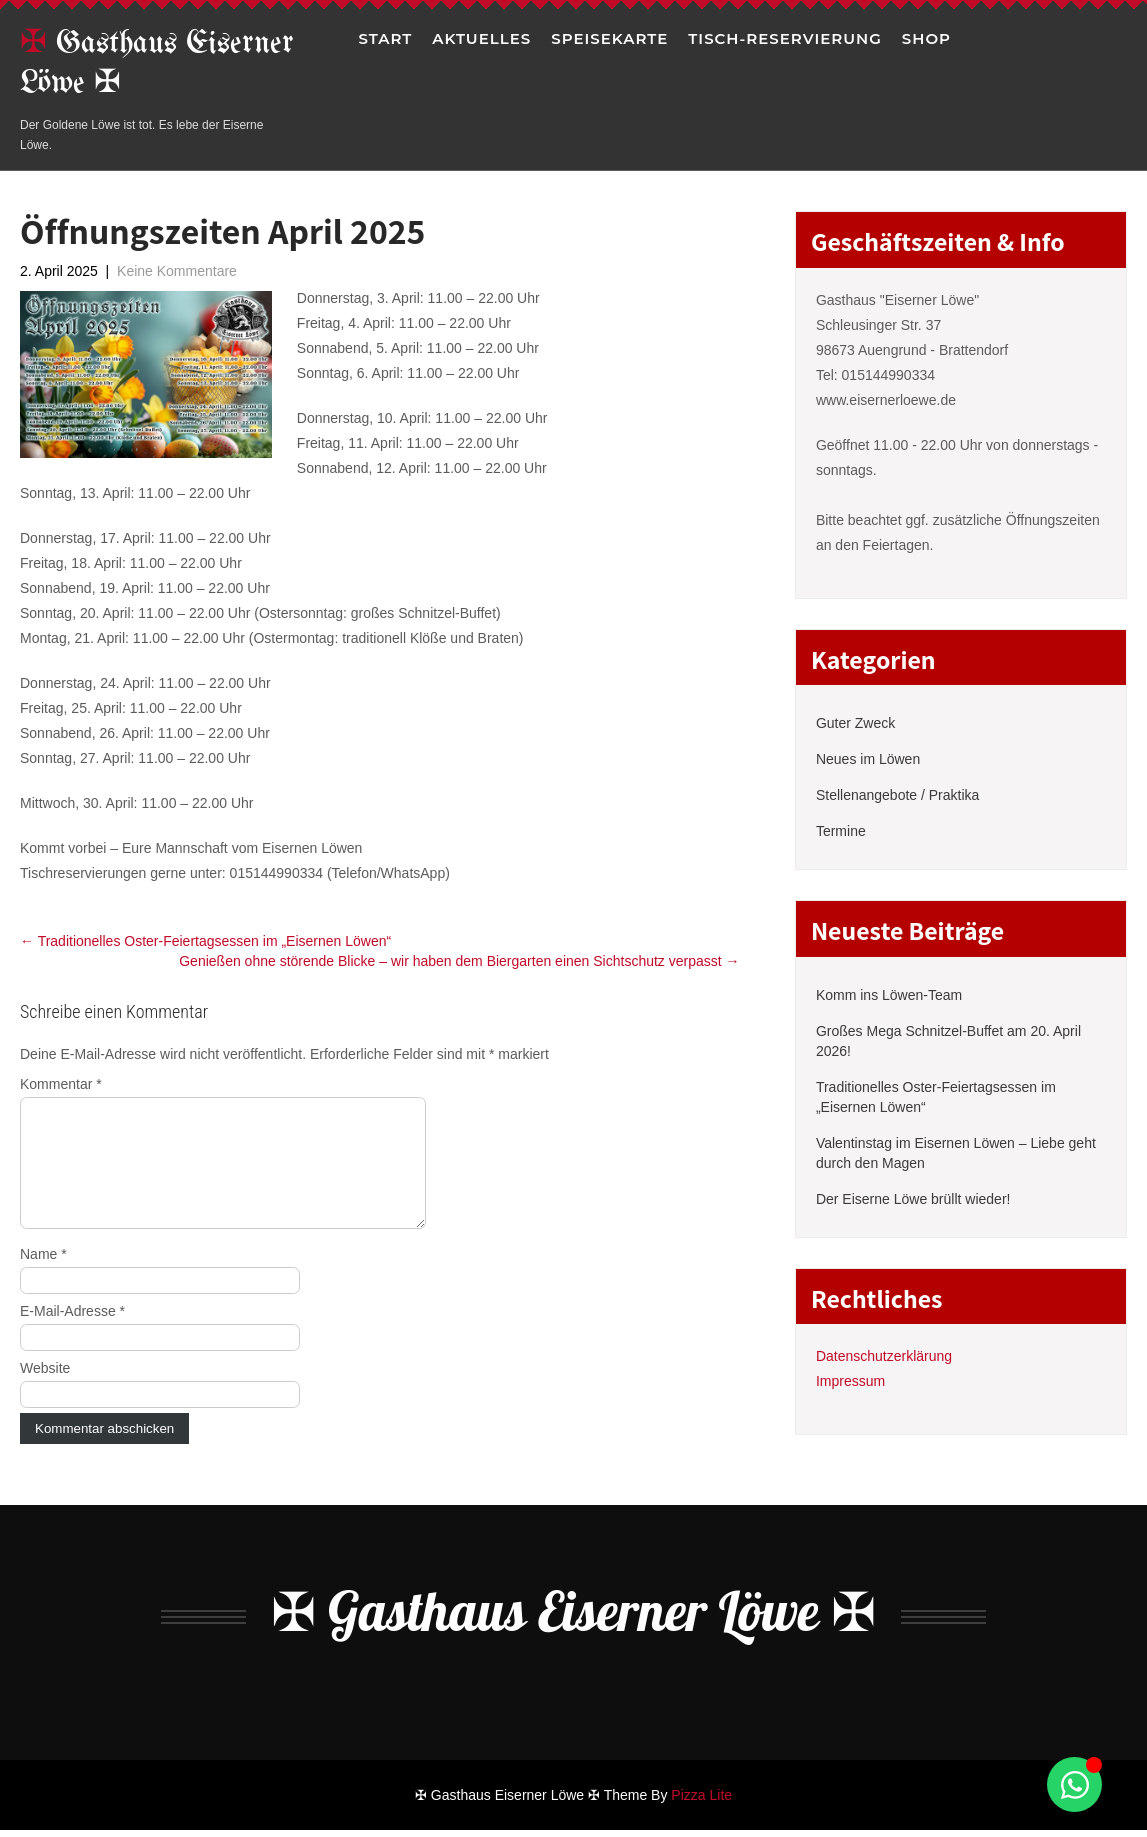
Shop (926, 38)
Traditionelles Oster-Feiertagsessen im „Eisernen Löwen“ (205, 941)
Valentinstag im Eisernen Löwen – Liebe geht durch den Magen (956, 1153)
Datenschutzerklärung (884, 1356)
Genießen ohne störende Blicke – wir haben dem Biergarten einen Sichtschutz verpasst (459, 961)
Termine (841, 831)
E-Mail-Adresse (72, 1335)
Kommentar (61, 1084)
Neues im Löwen (868, 759)
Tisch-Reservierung (785, 38)
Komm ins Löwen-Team (889, 995)
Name (43, 1278)
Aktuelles (481, 38)
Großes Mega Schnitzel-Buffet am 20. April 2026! (948, 1041)
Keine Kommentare (177, 271)
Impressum (850, 1381)
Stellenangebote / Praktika (897, 795)
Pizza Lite (701, 1802)
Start (385, 38)
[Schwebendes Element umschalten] (1074, 1784)
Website (45, 1392)
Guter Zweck (855, 723)
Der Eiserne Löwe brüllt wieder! (913, 1199)
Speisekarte (609, 38)
